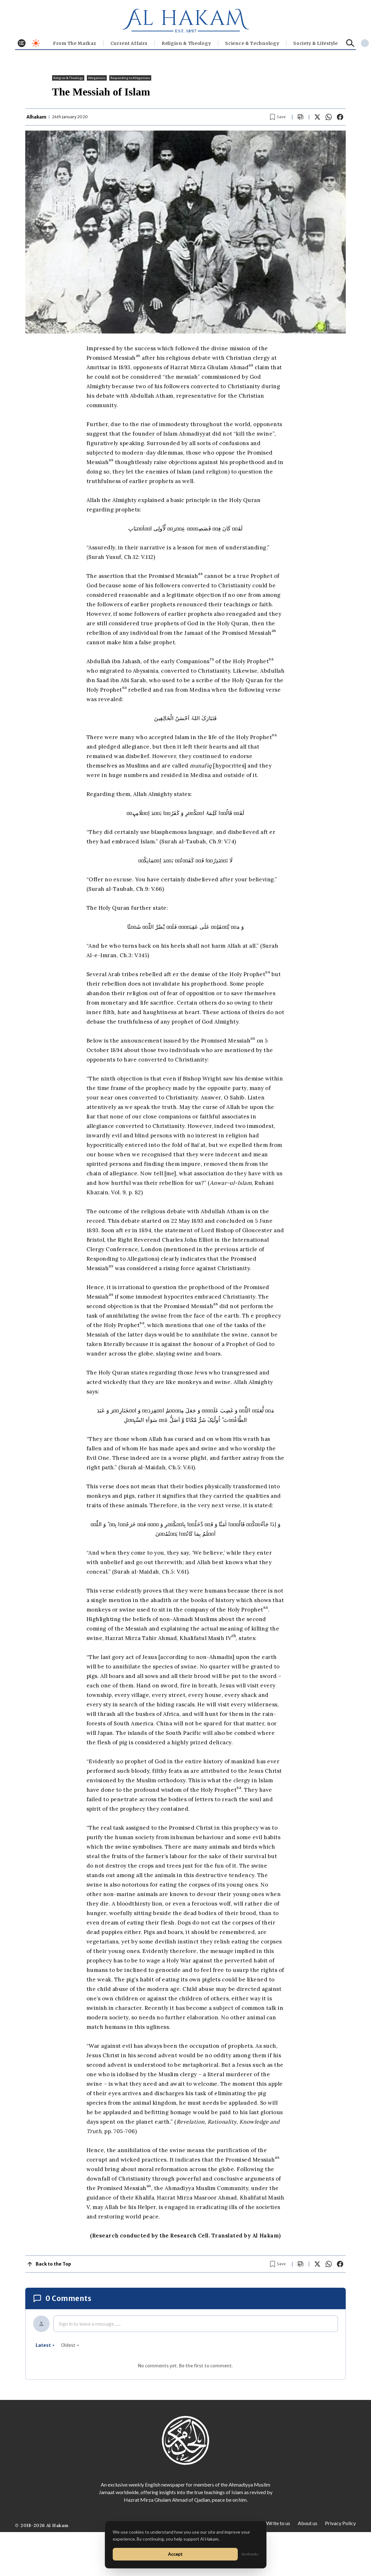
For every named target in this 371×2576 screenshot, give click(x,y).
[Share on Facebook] (340, 117)
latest (45, 2345)
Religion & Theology (186, 43)
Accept (175, 2554)
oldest (70, 2345)
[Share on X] (317, 117)
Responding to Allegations (130, 78)
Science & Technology (252, 43)
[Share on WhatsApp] (329, 117)
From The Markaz (74, 43)
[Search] (350, 43)
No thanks (250, 2554)
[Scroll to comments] (300, 117)
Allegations (96, 78)
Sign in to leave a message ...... (90, 2324)
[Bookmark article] (278, 117)
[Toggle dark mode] (36, 43)
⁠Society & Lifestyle (315, 43)
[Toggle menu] (22, 43)
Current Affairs (129, 43)
